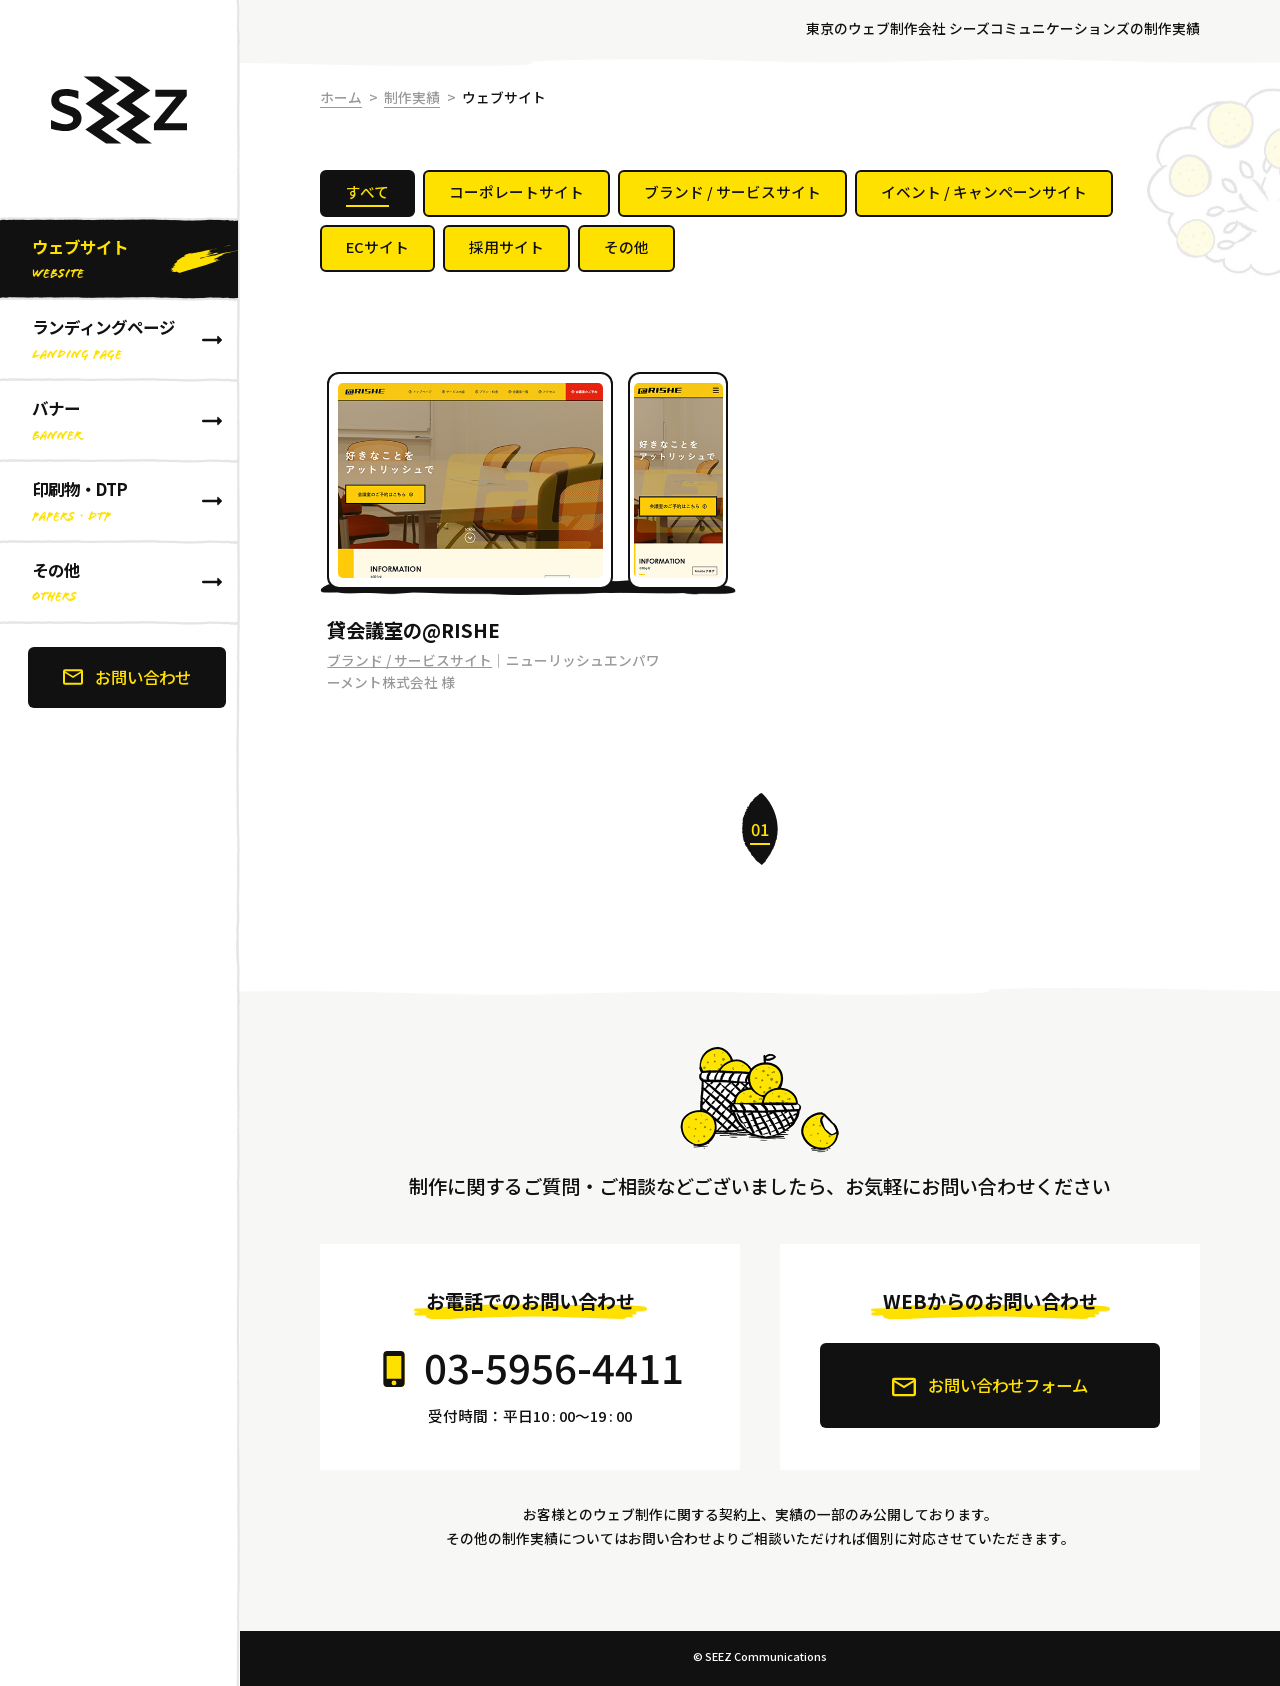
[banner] (120, 843)
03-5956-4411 (554, 1366)
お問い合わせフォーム (990, 1386)
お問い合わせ (127, 677)
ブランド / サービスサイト (409, 660)
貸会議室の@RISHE (413, 630)
